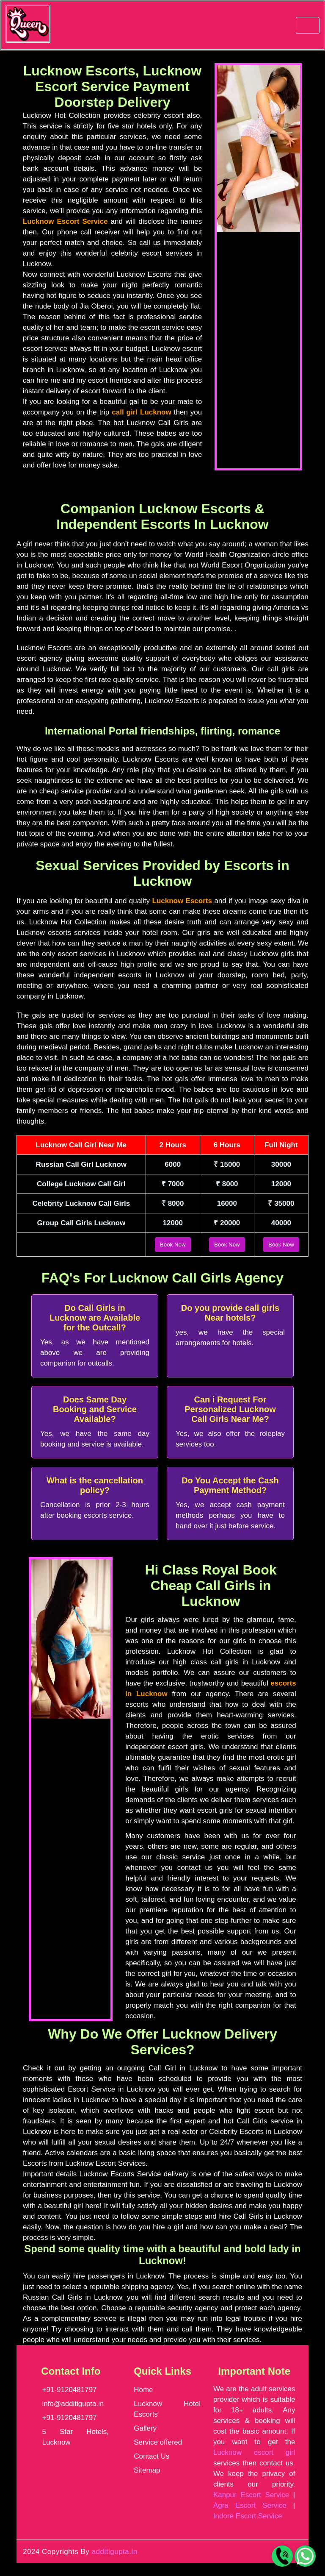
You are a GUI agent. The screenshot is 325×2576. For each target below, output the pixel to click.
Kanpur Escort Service (251, 2495)
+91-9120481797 (69, 2390)
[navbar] (307, 25)
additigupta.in (115, 2552)
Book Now (173, 1244)
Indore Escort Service (247, 2516)
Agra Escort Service (249, 2505)
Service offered (158, 2442)
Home (143, 2390)
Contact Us (151, 2456)
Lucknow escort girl (254, 2452)
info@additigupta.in (73, 2404)
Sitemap (147, 2470)
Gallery (145, 2428)
